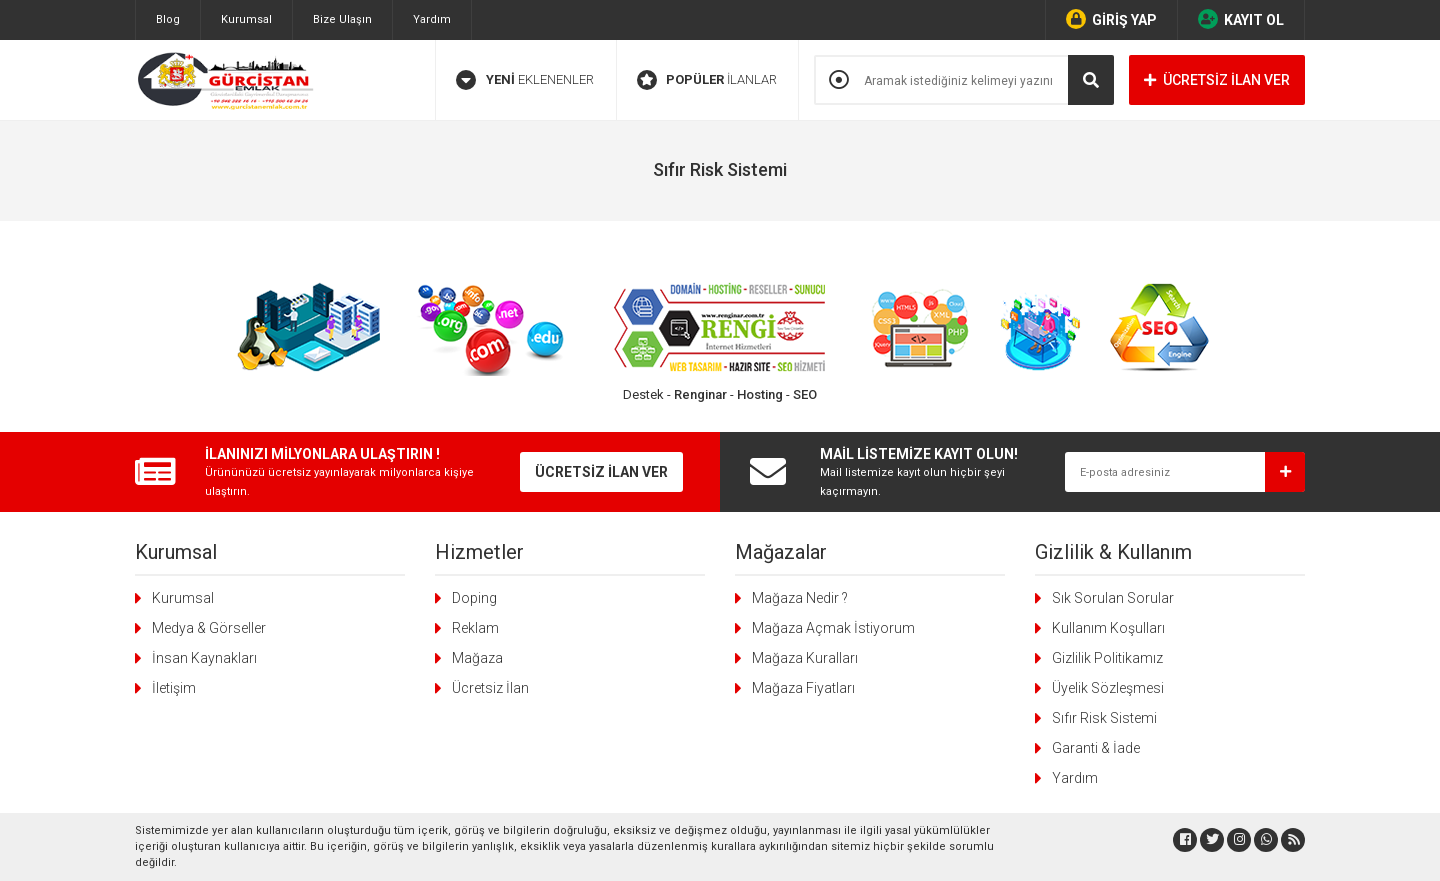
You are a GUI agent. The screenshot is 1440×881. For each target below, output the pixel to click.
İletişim (174, 688)
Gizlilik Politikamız (1107, 658)
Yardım (432, 19)
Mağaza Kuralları (805, 658)
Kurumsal (246, 19)
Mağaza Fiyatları (803, 688)
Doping (474, 598)
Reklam (475, 628)
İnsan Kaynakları (204, 658)
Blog (168, 19)
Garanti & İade (1096, 748)
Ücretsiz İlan (490, 688)
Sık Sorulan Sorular (1113, 598)
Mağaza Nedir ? (800, 598)
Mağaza (477, 658)
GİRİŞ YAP (1111, 19)
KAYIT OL (1241, 19)
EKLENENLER (525, 80)
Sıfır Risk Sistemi (1104, 718)
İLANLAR (707, 80)
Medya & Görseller (209, 628)
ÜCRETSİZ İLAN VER (1217, 80)
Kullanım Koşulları (1108, 628)
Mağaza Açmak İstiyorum (833, 628)
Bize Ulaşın (342, 19)
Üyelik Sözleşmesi (1108, 688)
